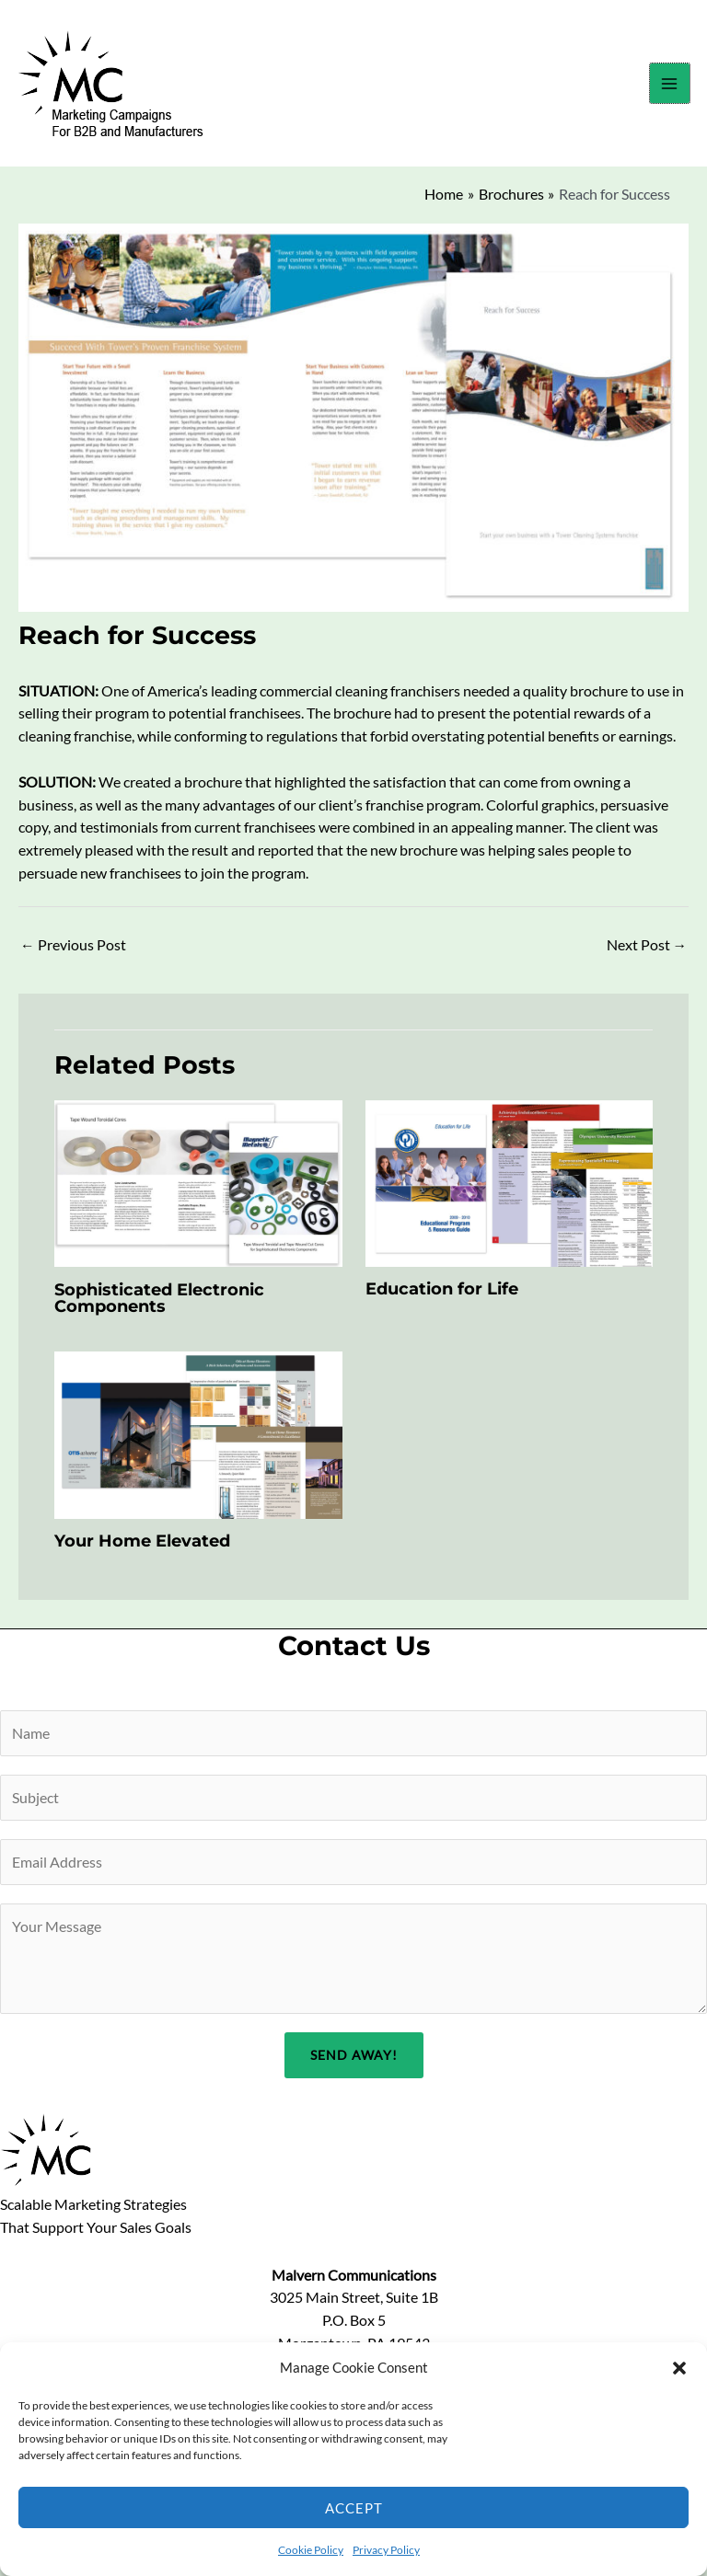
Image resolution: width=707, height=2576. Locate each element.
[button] (679, 2368)
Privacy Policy (386, 2550)
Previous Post (73, 951)
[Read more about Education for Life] (509, 1187)
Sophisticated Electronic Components (159, 1303)
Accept (354, 2508)
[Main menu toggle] (669, 86)
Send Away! (354, 2061)
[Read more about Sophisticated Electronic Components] (198, 1187)
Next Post (647, 951)
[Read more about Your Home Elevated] (198, 1440)
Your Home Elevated (142, 1547)
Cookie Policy (310, 2550)
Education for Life (441, 1294)
